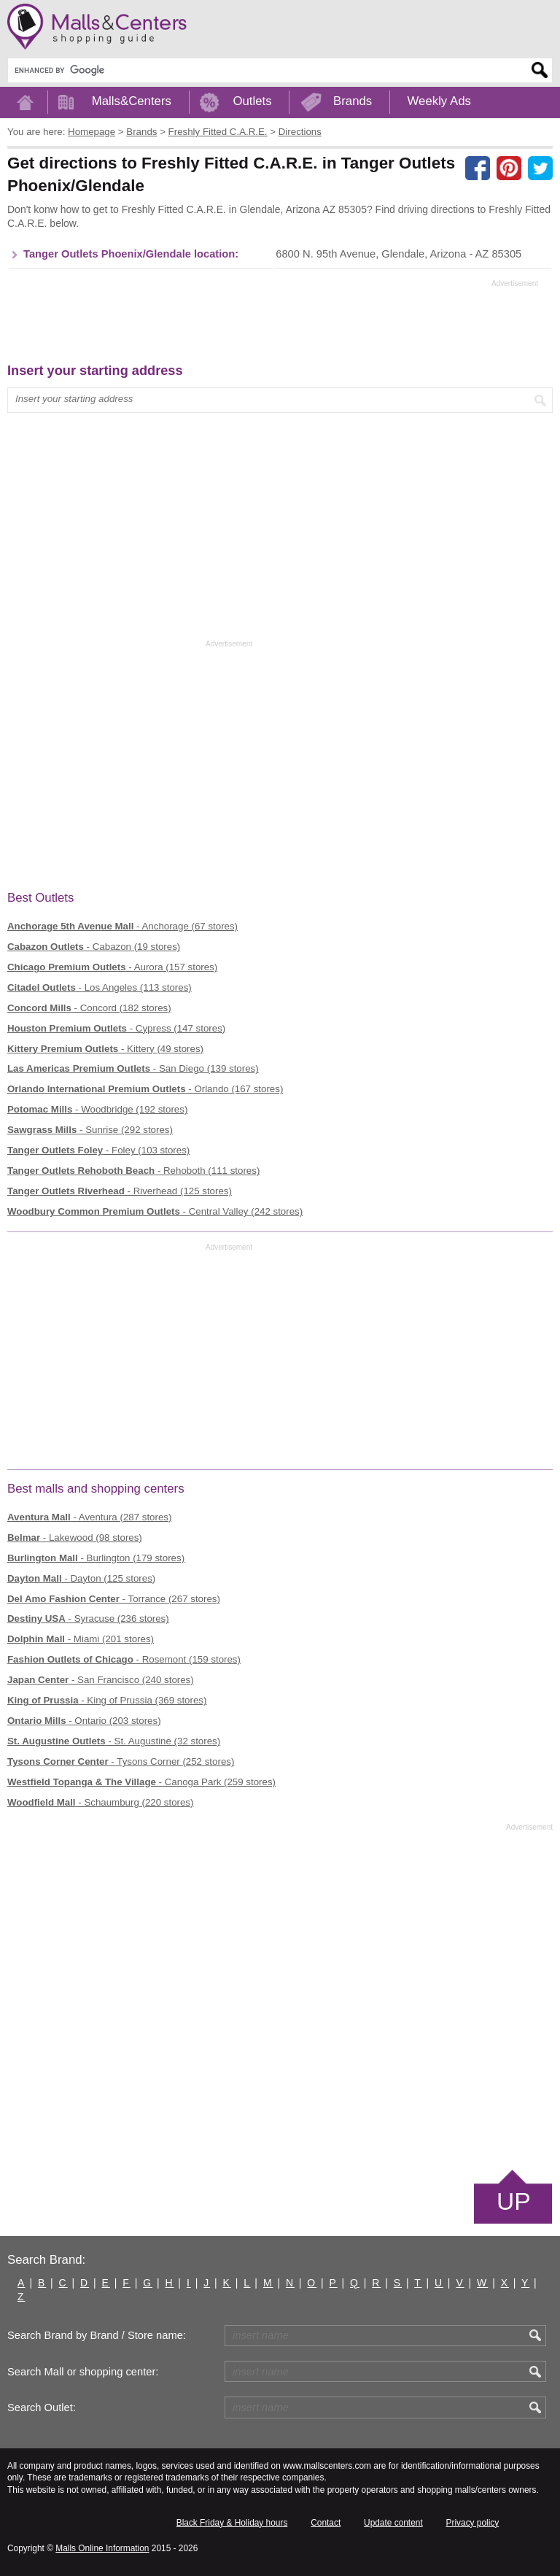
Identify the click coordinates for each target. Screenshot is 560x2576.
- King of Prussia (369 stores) (106, 1700)
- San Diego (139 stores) (133, 1068)
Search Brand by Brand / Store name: (96, 2335)
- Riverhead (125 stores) (119, 1190)
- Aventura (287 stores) (89, 1517)
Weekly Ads (439, 101)
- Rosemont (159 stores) (124, 1659)
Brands (352, 101)
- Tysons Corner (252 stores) (120, 1761)
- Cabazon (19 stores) (93, 946)
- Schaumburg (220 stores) (100, 1802)
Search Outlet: (41, 2407)
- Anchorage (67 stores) (122, 926)
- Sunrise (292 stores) (90, 1129)
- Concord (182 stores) (89, 1007)
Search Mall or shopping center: (82, 2372)
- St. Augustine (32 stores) (113, 1741)
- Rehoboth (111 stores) (133, 1170)
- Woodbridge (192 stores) (97, 1109)
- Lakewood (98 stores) (74, 1537)
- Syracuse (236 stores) (88, 1618)
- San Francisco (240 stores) (100, 1679)
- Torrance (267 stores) (113, 1598)
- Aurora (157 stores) (112, 967)
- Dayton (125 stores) (81, 1578)
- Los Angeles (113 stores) (99, 987)
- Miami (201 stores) (80, 1638)
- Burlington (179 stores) (95, 1557)
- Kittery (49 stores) (105, 1048)
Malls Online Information (102, 2548)
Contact (326, 2523)
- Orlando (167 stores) (145, 1088)
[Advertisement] (272, 324)
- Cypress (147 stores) (116, 1028)
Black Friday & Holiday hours (232, 2523)
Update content (393, 2523)
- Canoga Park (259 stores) (141, 1781)
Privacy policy (472, 2523)
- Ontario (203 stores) (84, 1720)
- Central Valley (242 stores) (155, 1211)
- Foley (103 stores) (98, 1150)
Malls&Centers (131, 101)
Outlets (252, 101)
